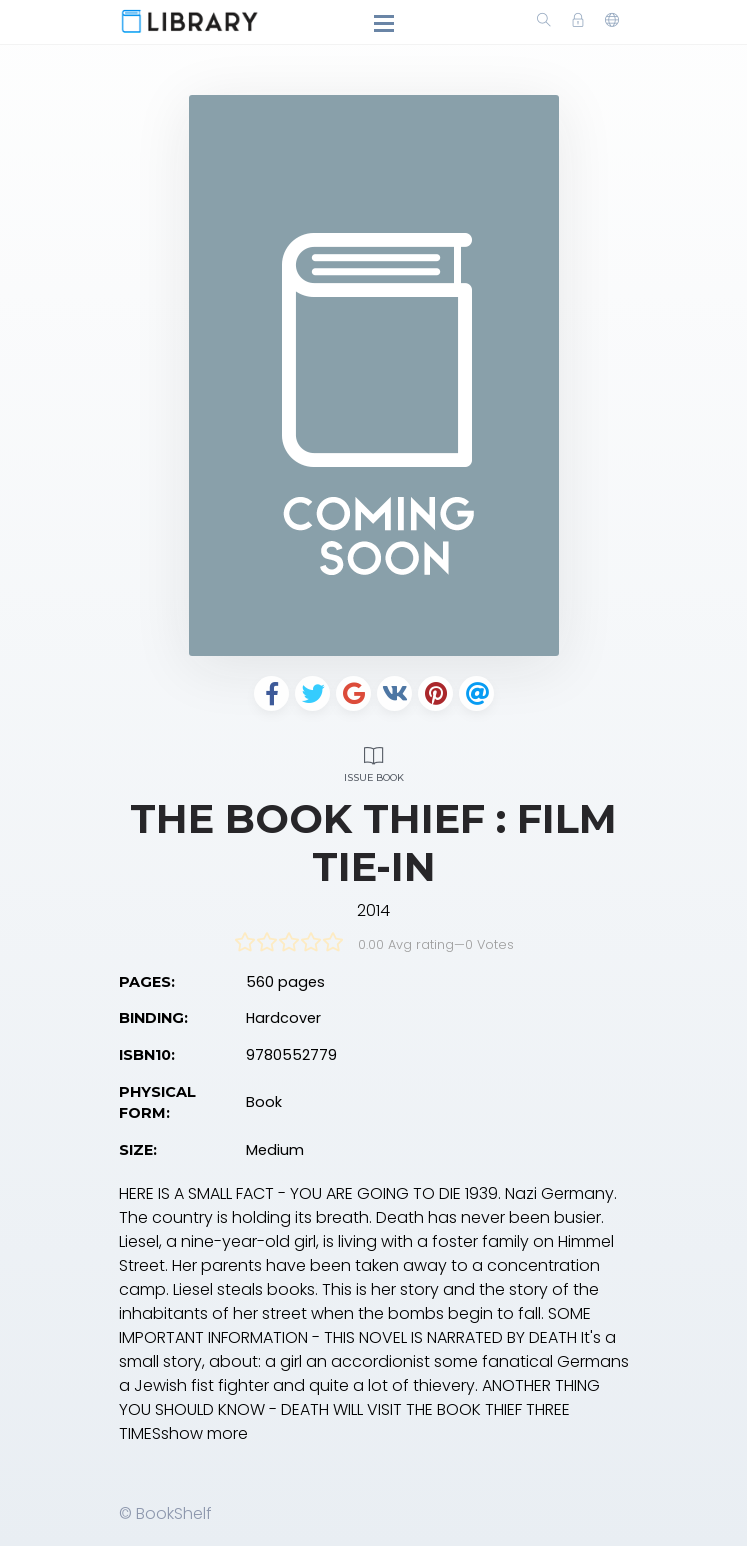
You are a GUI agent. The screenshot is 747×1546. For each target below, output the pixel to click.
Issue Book (374, 761)
